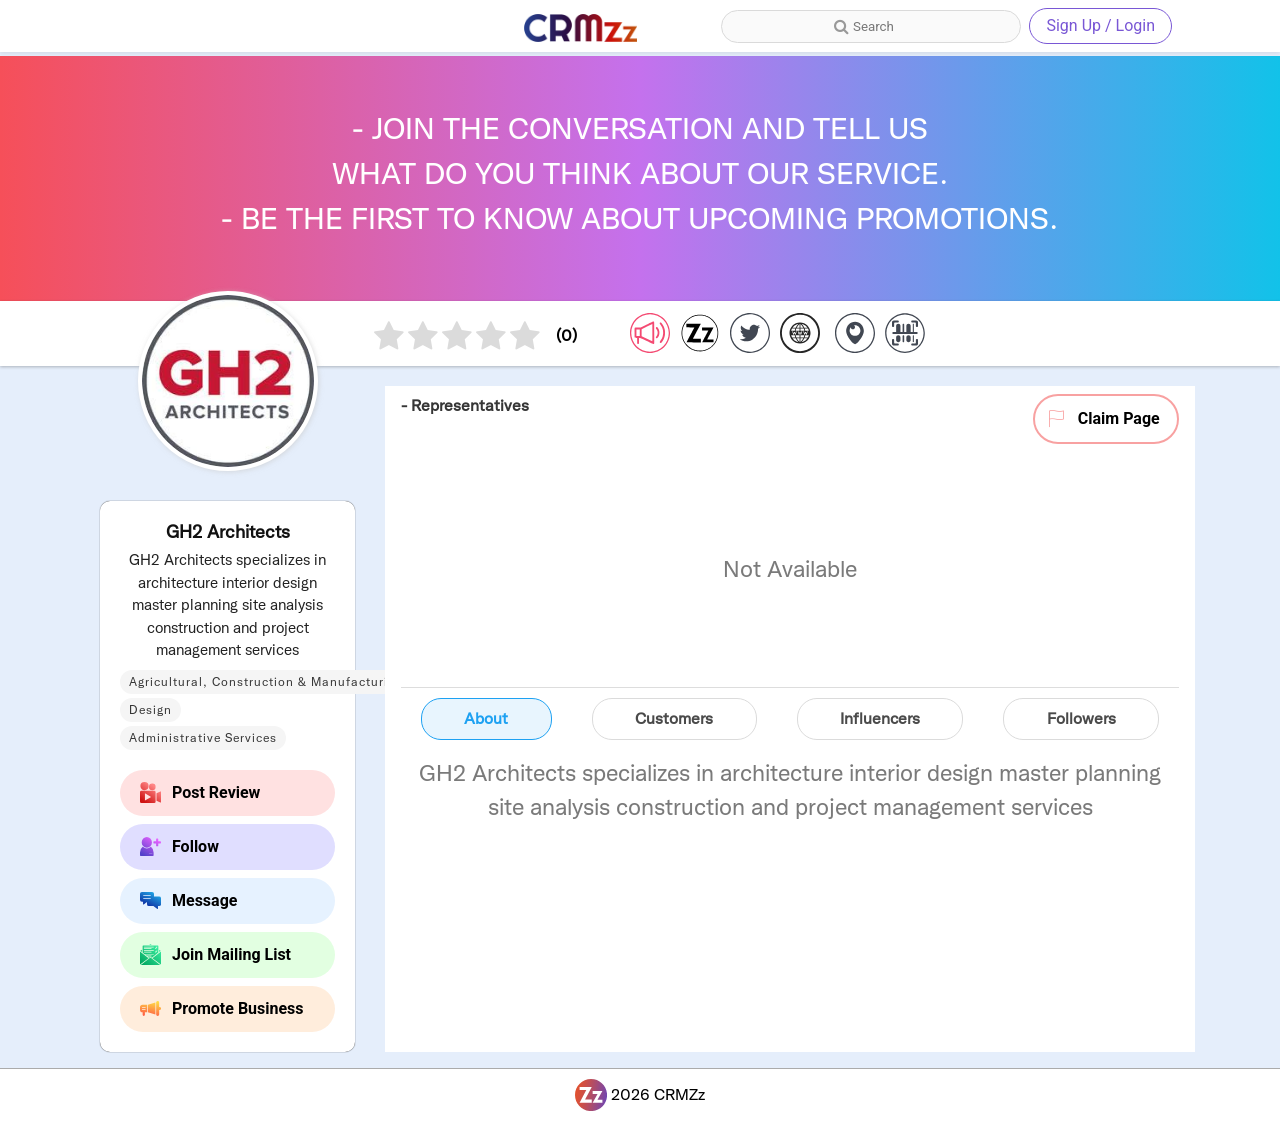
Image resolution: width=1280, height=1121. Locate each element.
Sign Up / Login (1100, 25)
